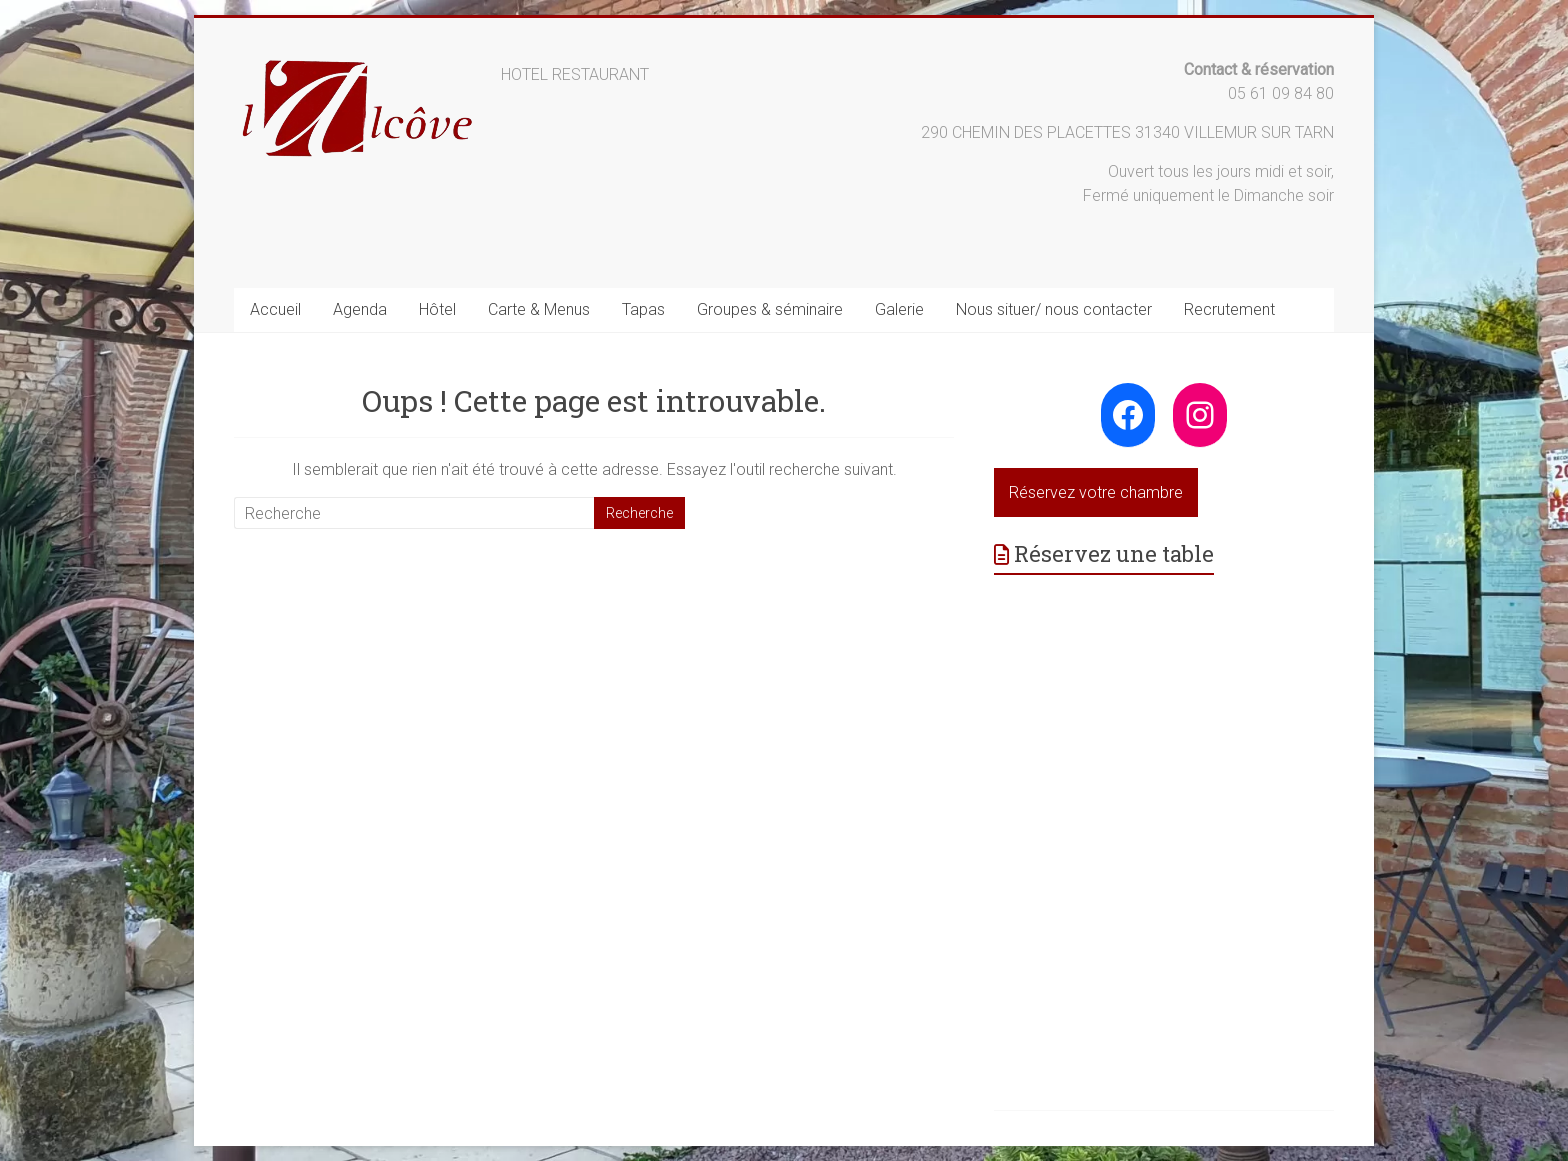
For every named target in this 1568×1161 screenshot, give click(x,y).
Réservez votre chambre (1096, 492)
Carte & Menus (539, 309)
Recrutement (1229, 309)
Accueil (275, 309)
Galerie (899, 309)
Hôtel (437, 309)
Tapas (643, 309)
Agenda (360, 309)
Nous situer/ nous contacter (1054, 309)
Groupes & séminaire (770, 309)
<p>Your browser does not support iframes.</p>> (1164, 811)
